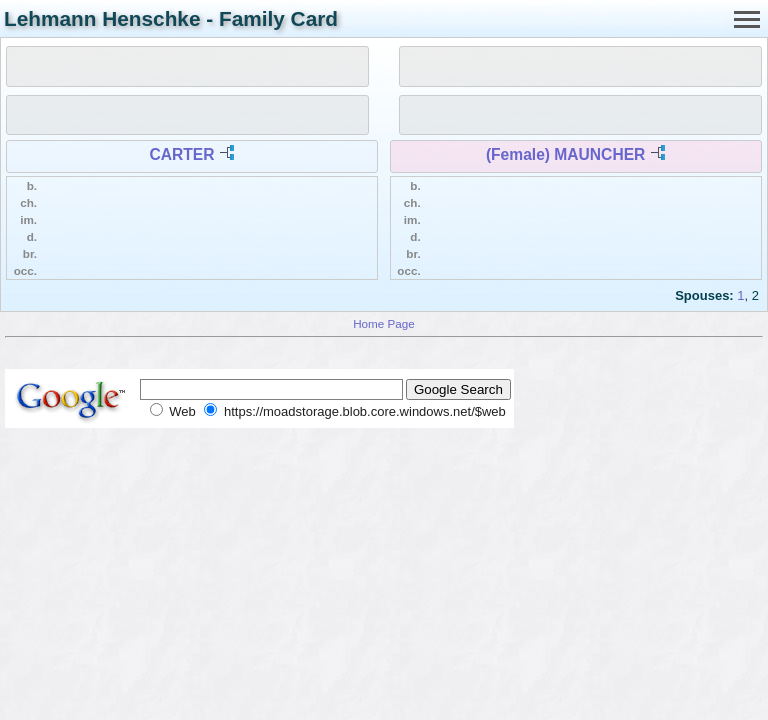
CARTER (182, 154)
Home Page (384, 323)
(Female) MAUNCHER (565, 154)
